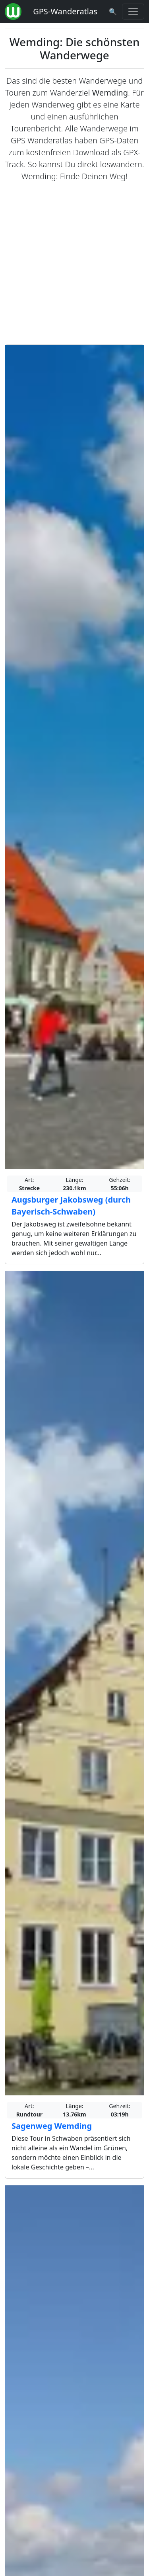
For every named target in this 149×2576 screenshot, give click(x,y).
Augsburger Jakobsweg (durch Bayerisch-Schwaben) (71, 1205)
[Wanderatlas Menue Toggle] (133, 12)
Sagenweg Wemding (52, 2125)
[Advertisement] (74, 263)
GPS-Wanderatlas (65, 11)
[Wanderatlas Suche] (113, 11)
